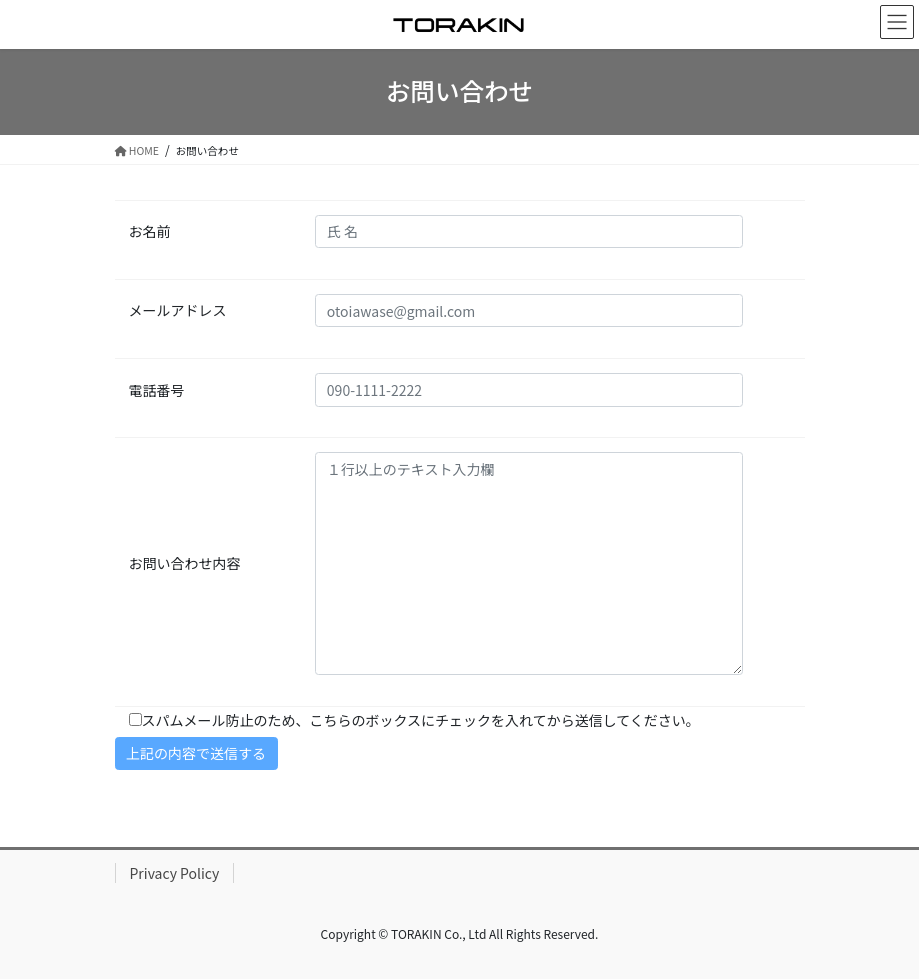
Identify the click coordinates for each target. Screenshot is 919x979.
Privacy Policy (175, 873)
